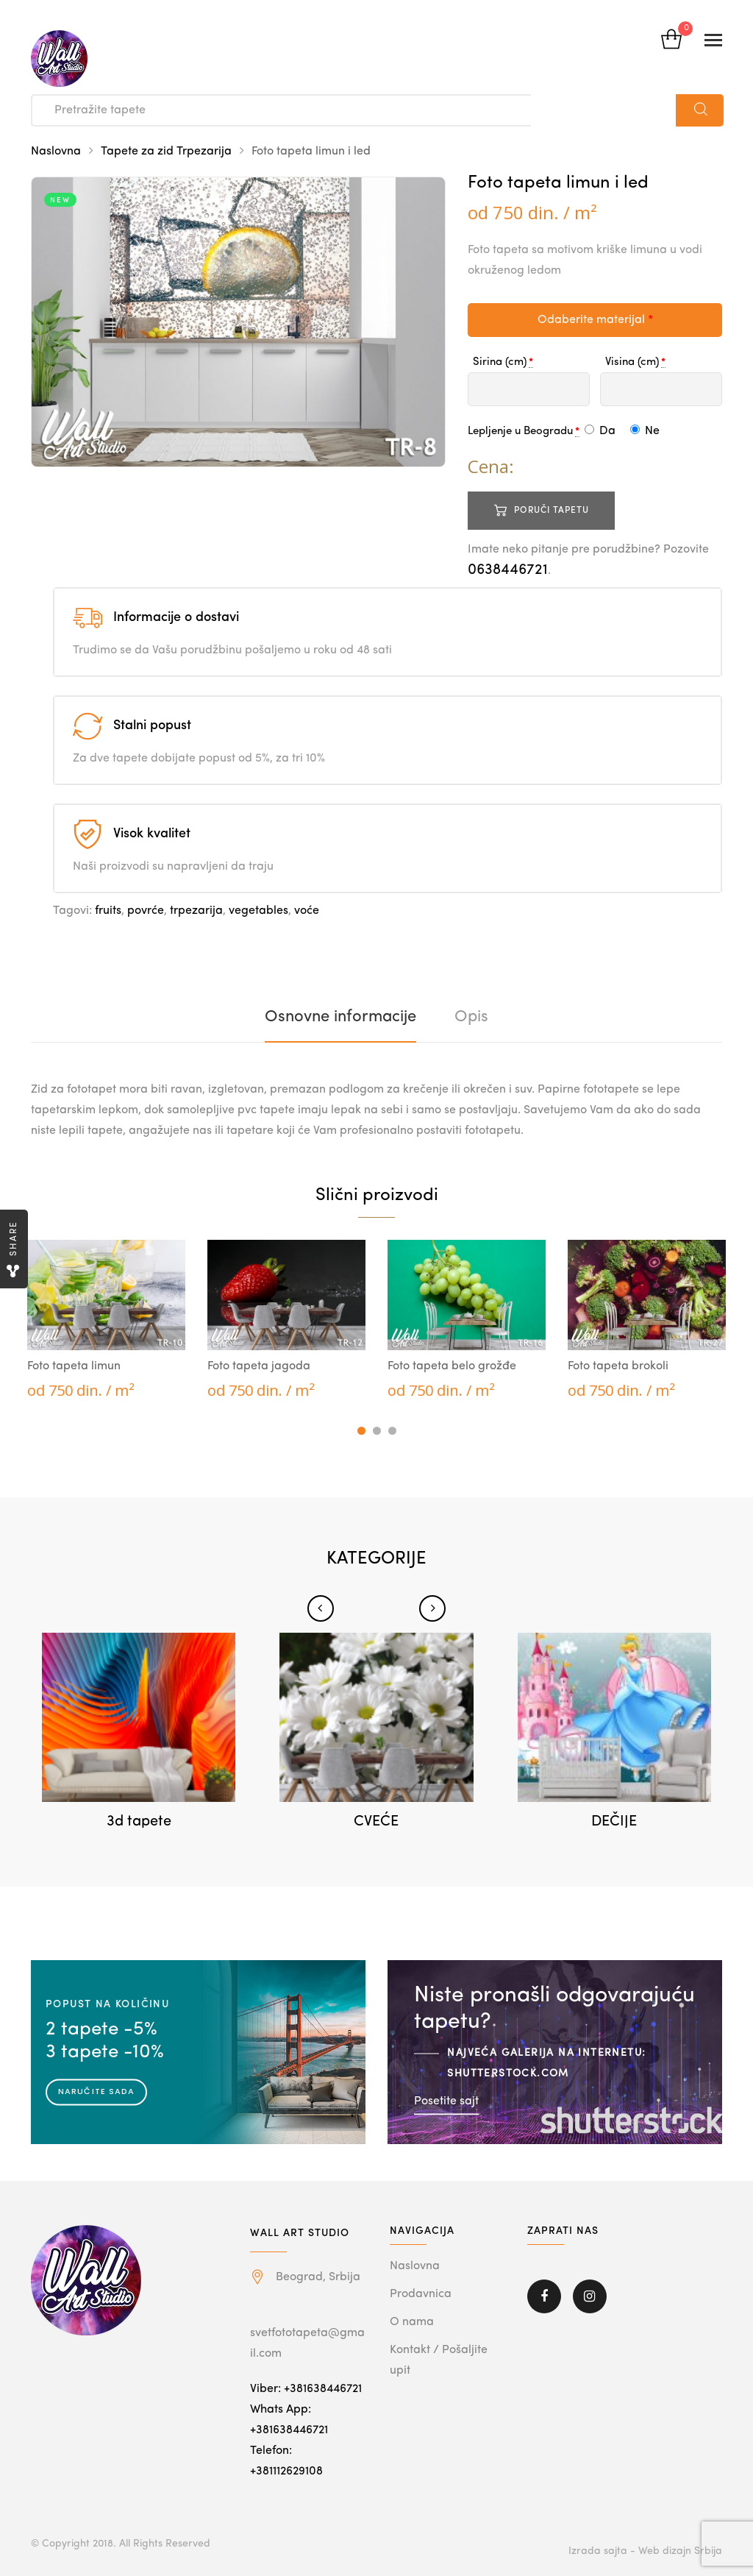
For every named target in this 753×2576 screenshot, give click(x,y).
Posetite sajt (446, 2101)
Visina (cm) (632, 362)
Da (600, 431)
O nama (412, 2322)
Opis (471, 1017)
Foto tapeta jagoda (258, 1366)
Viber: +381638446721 (306, 2389)
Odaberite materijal (595, 320)
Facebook (544, 2296)
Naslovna (56, 151)
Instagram (590, 2296)
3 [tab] (392, 1431)
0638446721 (508, 570)
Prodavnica (421, 2294)
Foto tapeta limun (74, 1366)
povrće (145, 911)
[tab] (340, 1017)
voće (306, 911)
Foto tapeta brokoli (618, 1366)
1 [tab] (361, 1431)
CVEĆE (376, 1821)
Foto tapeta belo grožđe (452, 1366)
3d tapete (139, 1821)
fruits (108, 911)
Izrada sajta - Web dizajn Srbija (645, 2551)
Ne (645, 431)
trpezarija (196, 911)
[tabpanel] (106, 1321)
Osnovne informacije (340, 1017)
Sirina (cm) (500, 362)
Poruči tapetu (551, 510)
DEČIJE (614, 1821)
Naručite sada (96, 2091)
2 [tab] (377, 1431)
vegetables (258, 911)
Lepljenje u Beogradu (520, 431)
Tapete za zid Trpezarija (166, 151)
